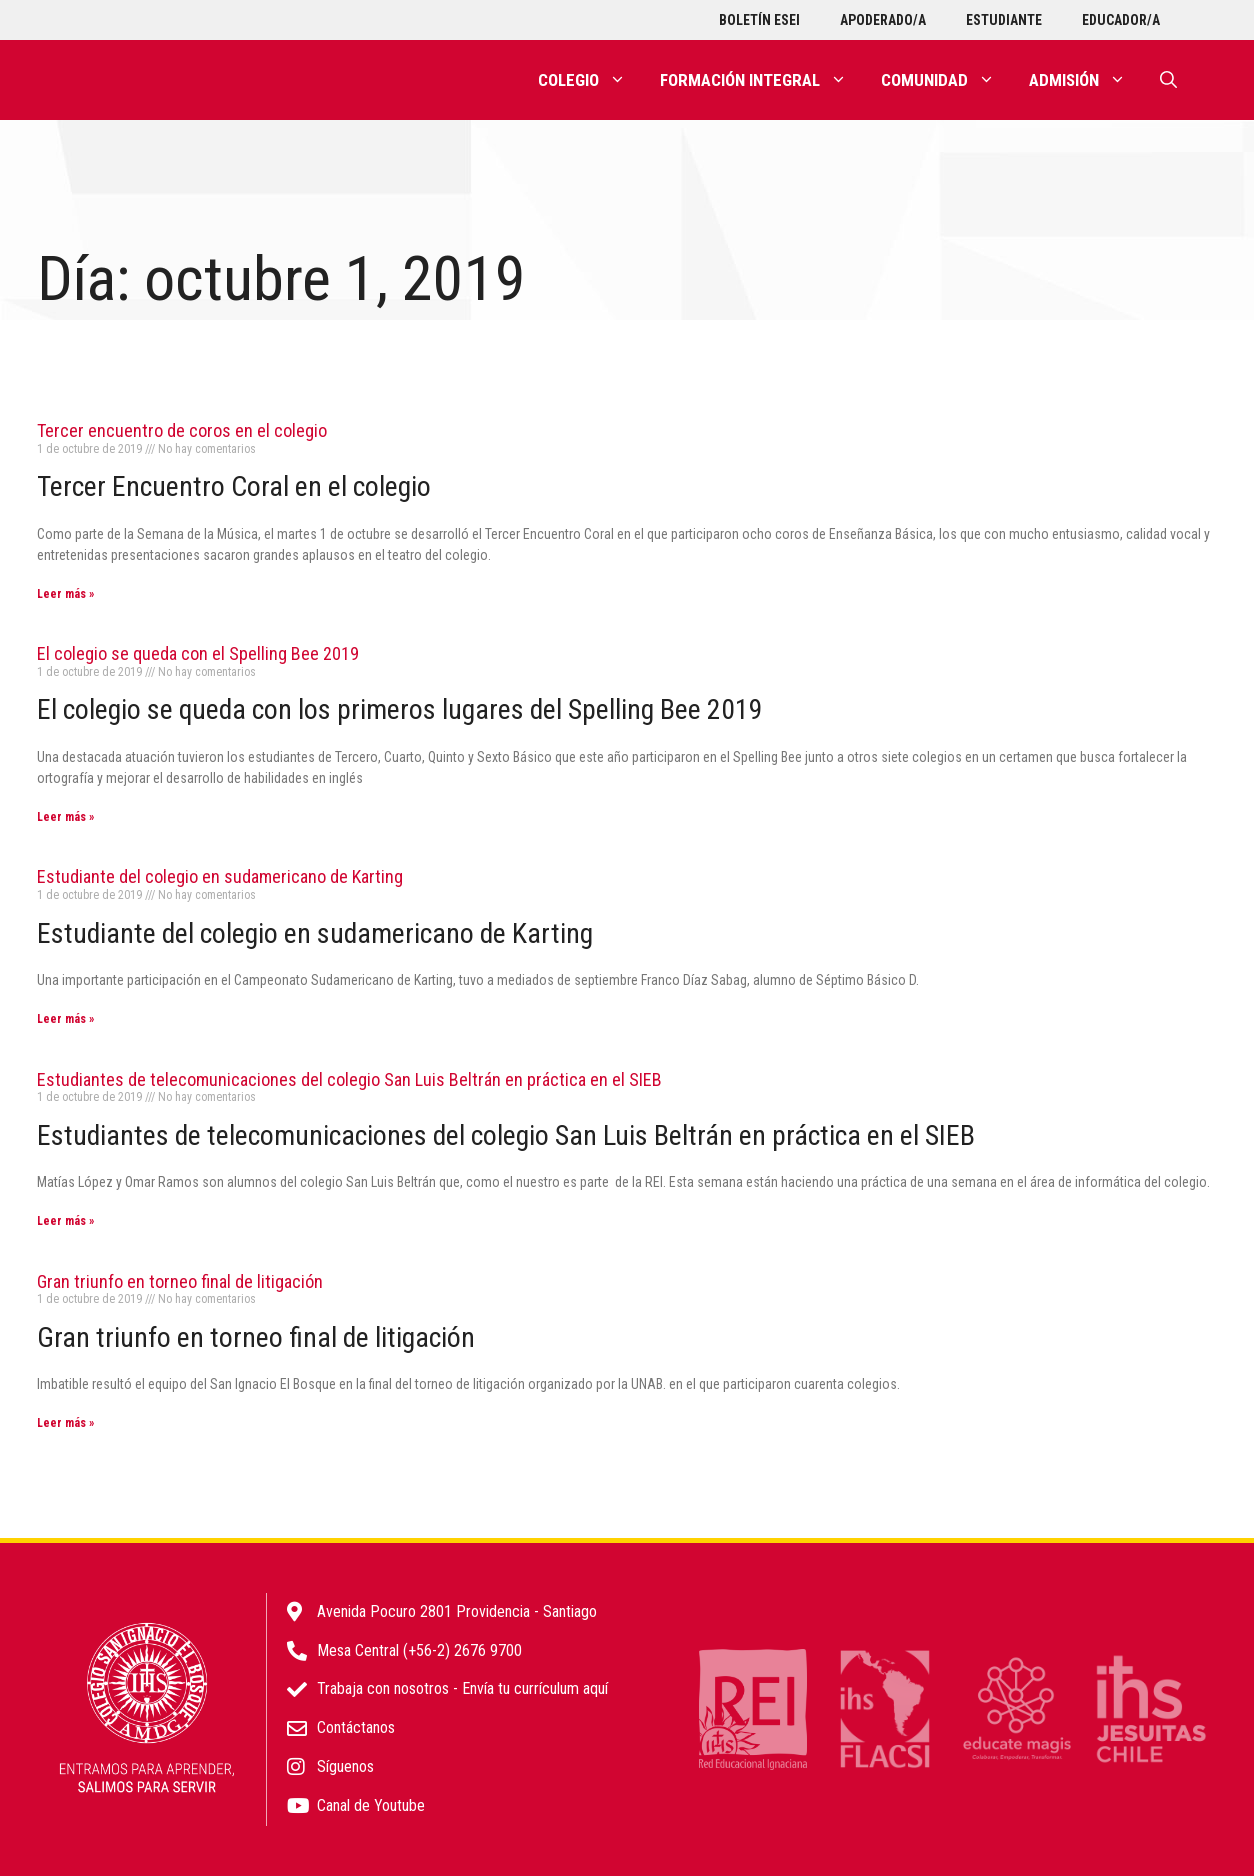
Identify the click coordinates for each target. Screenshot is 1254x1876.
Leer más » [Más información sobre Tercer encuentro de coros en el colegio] (65, 594)
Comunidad (946, 80)
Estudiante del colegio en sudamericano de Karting (220, 876)
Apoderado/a (883, 20)
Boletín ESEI (759, 20)
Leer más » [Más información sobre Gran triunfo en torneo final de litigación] (65, 1423)
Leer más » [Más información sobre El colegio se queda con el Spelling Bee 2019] (65, 817)
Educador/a (1121, 20)
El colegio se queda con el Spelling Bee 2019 (198, 653)
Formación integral (762, 80)
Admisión (1086, 80)
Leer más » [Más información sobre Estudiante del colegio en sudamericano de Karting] (65, 1019)
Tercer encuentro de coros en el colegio (182, 430)
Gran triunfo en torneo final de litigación (180, 1281)
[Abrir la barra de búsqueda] (1168, 80)
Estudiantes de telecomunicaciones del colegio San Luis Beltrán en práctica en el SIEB (349, 1079)
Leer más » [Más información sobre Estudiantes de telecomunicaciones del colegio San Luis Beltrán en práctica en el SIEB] (65, 1221)
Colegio (590, 80)
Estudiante (1004, 20)
